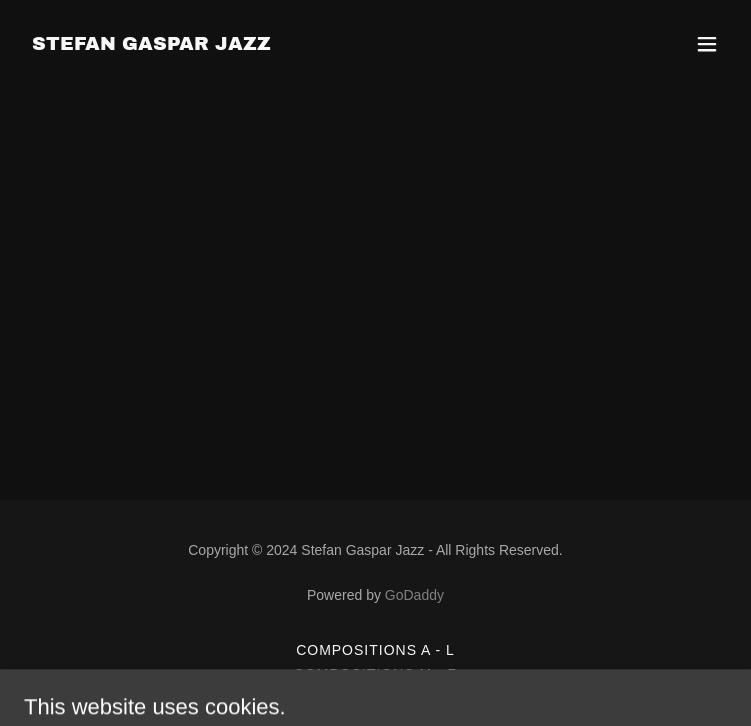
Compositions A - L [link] (375, 650)
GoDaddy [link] (414, 595)
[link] (151, 44)
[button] (707, 44)
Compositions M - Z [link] (375, 674)
